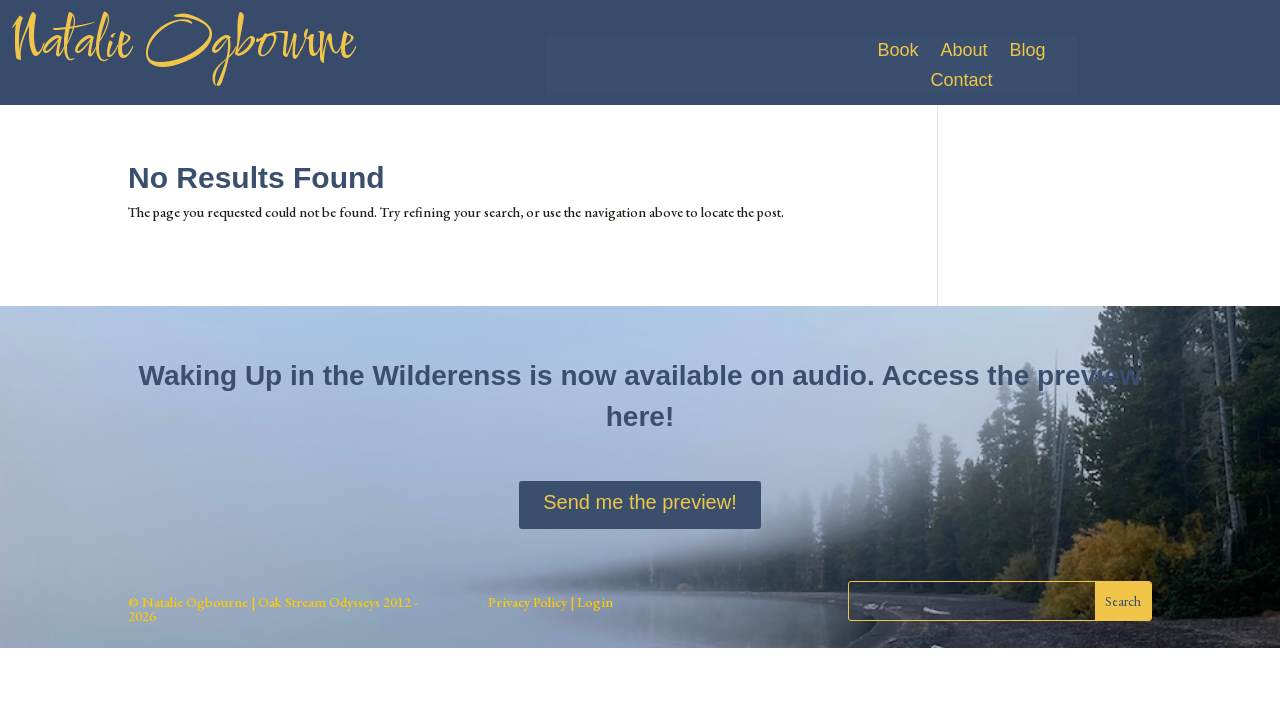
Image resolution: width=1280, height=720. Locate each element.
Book (897, 51)
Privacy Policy (527, 602)
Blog (1027, 51)
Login (593, 602)
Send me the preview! (639, 502)
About (963, 51)
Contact (961, 81)
